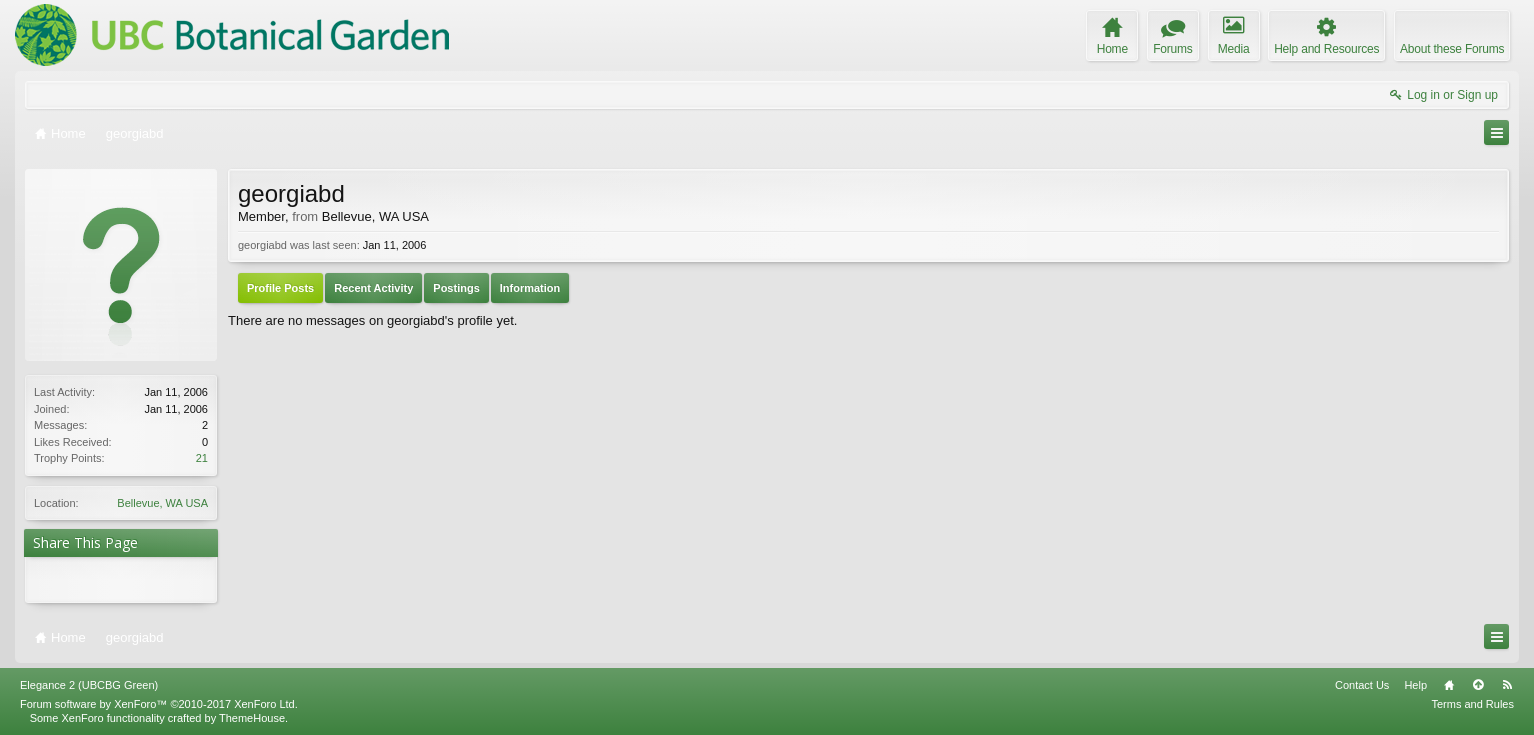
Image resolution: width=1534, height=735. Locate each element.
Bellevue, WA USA (162, 503)
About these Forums (1452, 49)
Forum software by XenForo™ (159, 704)
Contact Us (1362, 685)
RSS (1507, 685)
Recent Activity (373, 288)
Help (1415, 685)
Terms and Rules (1472, 704)
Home (1449, 685)
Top (1478, 685)
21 (202, 458)
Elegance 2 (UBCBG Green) (89, 685)
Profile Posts (280, 288)
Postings (456, 288)
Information (530, 288)
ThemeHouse (252, 718)
